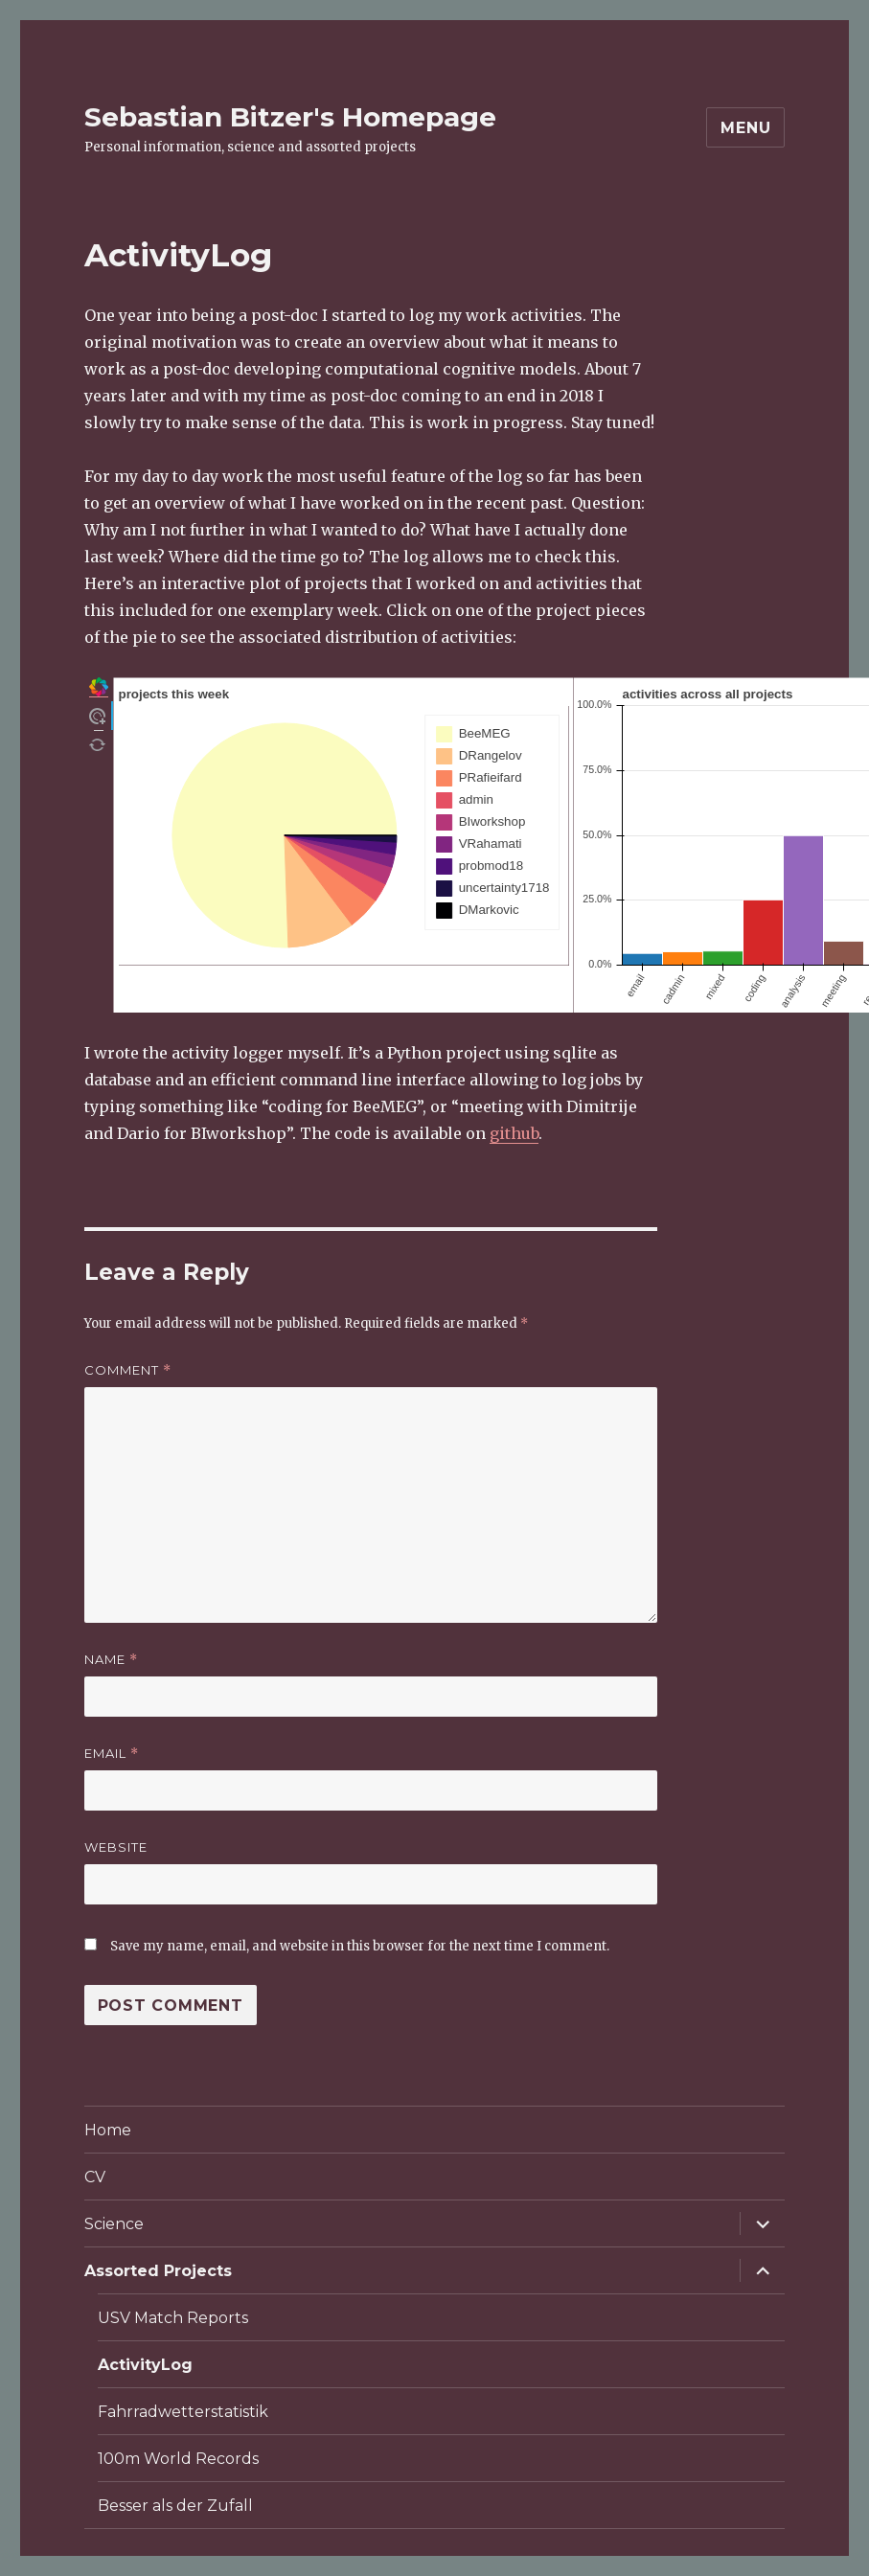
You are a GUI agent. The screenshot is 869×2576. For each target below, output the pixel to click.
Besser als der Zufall (175, 2505)
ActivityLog (145, 2365)
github (514, 1133)
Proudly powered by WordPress (493, 2566)
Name (111, 1660)
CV (94, 2177)
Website (116, 1847)
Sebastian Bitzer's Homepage (290, 117)
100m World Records (178, 2459)
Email (111, 1753)
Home (107, 2130)
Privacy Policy (332, 2566)
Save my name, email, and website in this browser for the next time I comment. (359, 1946)
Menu (745, 128)
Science (114, 2224)
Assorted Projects (158, 2271)
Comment (128, 1370)
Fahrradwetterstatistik (183, 2412)
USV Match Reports (173, 2318)
